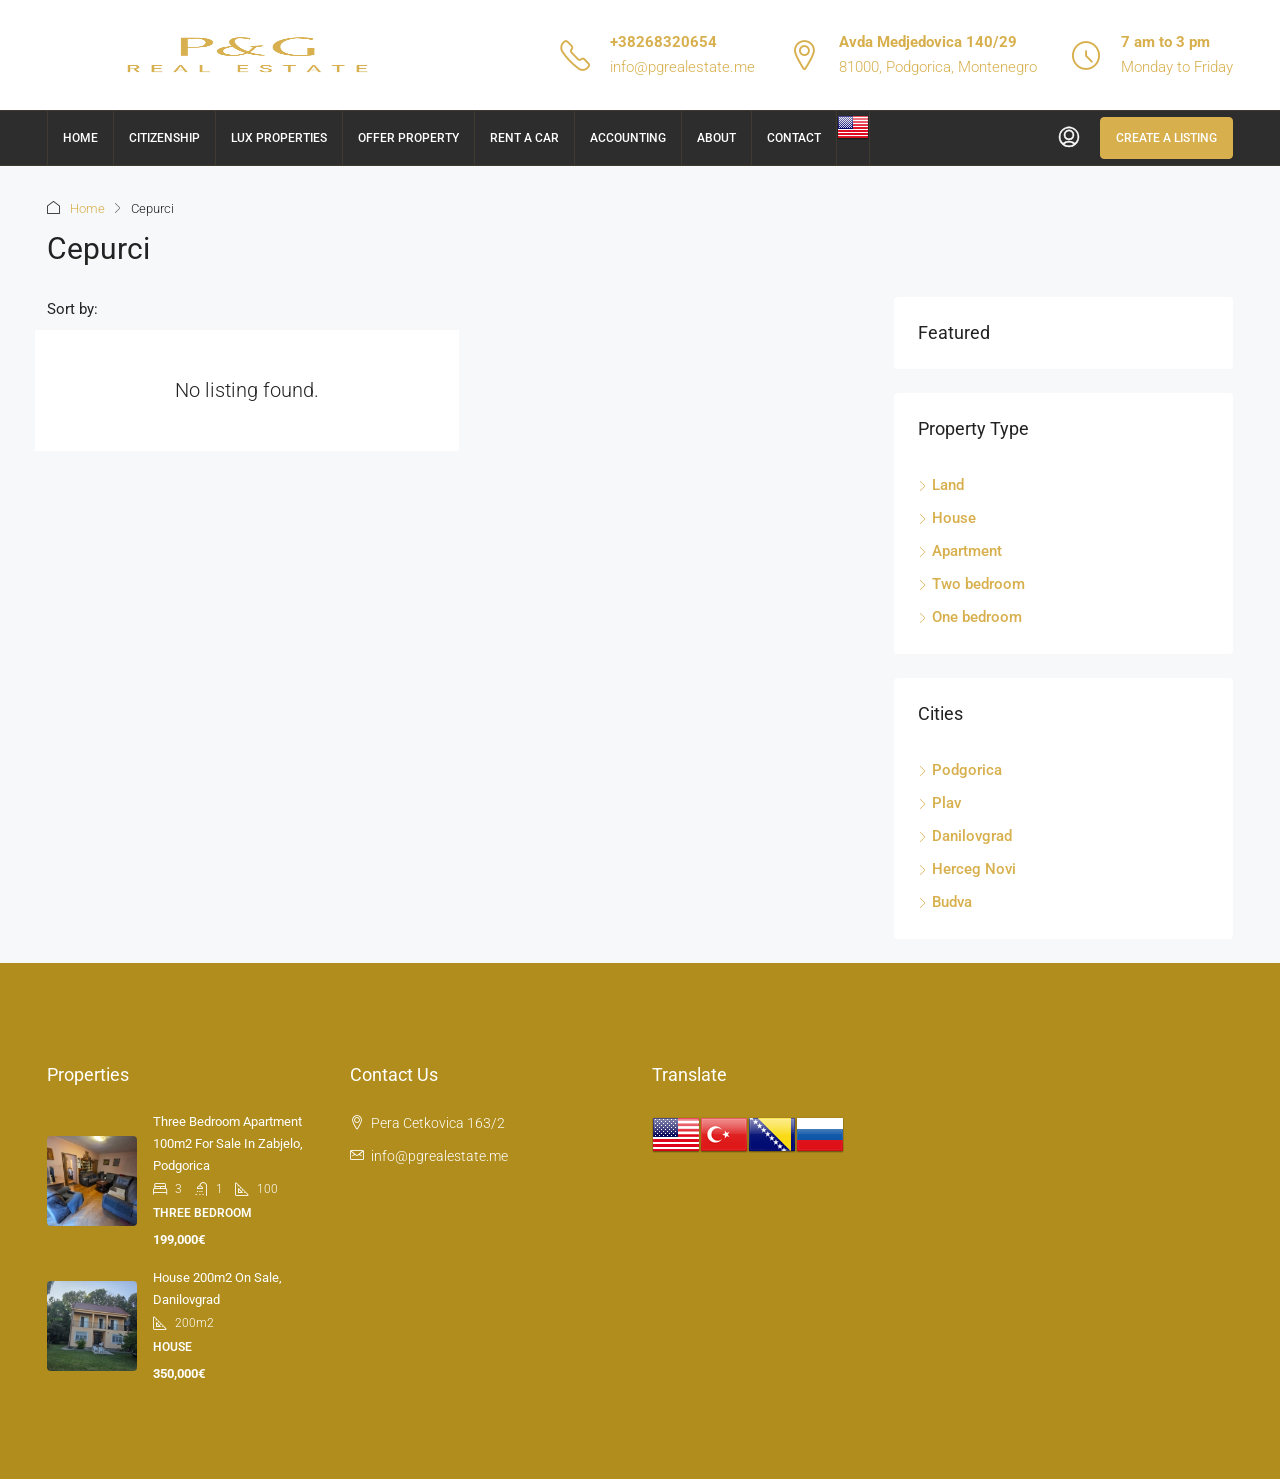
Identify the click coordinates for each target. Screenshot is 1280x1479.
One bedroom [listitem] (970, 617)
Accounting (628, 138)
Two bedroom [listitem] (971, 584)
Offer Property (408, 138)
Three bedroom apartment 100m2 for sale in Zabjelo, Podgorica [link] (228, 1143)
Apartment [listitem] (960, 551)
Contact (794, 138)
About (716, 138)
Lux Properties (279, 138)
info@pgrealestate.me (682, 67)
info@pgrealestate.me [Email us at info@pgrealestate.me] (439, 1156)
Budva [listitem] (945, 902)
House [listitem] (947, 518)
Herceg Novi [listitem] (967, 869)
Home (80, 138)
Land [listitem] (941, 485)
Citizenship (164, 138)
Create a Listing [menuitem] (1166, 138)
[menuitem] (1069, 138)
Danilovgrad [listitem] (965, 836)
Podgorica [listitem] (960, 770)
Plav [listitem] (939, 803)
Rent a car (524, 138)
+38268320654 (663, 42)
